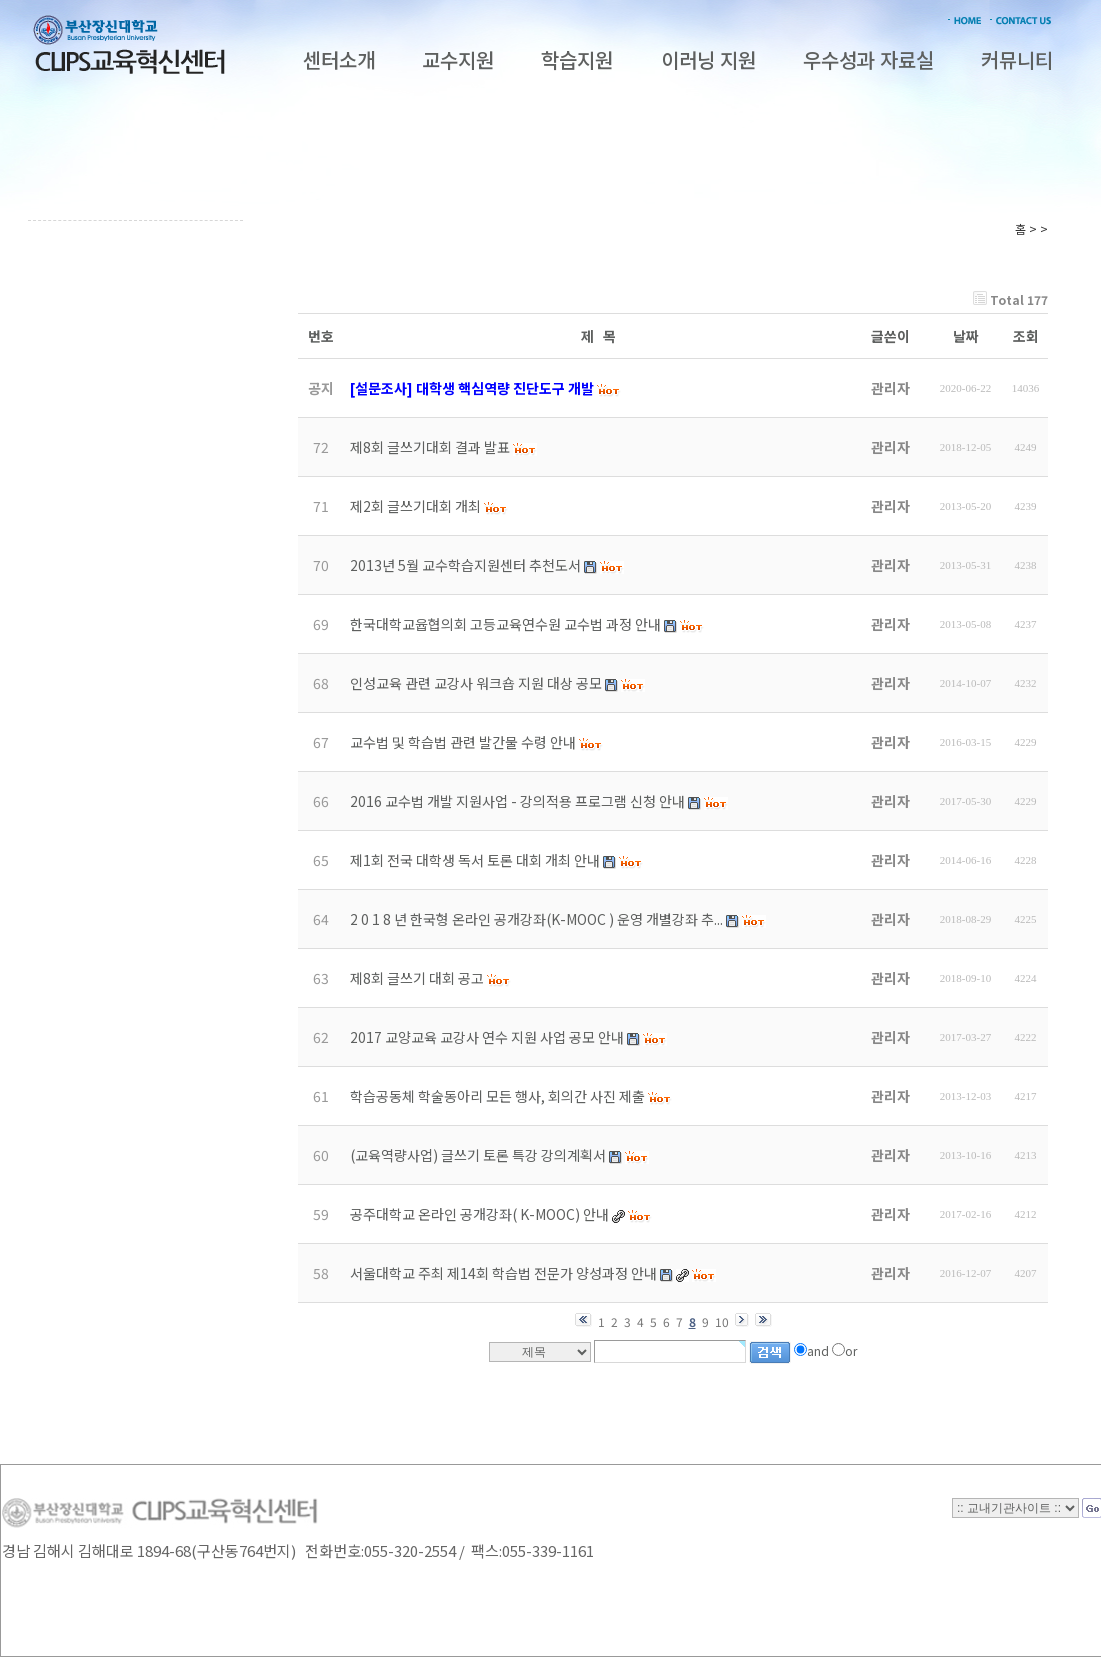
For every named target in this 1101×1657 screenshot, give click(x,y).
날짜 (966, 336)
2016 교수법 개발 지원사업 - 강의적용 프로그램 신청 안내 (517, 801)
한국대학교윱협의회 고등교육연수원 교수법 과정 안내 (505, 624)
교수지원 (458, 59)
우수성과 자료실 (868, 59)
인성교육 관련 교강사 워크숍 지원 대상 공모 (476, 683)
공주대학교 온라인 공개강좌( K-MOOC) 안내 (479, 1214)
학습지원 (577, 59)
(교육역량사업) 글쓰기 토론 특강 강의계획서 (478, 1155)
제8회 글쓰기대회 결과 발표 (430, 447)
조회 (1026, 336)
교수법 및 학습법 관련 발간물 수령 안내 (463, 742)
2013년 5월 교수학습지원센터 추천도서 (465, 565)
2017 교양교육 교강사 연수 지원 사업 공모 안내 (487, 1037)
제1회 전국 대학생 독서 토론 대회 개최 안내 (475, 860)
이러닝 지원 (708, 59)
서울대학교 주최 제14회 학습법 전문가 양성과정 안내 (503, 1273)
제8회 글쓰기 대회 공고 (417, 978)
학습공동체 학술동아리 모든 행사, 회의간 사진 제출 (497, 1096)
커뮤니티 (1017, 59)
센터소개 (339, 59)
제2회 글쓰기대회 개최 (415, 506)
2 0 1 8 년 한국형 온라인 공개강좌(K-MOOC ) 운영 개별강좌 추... (536, 919)
